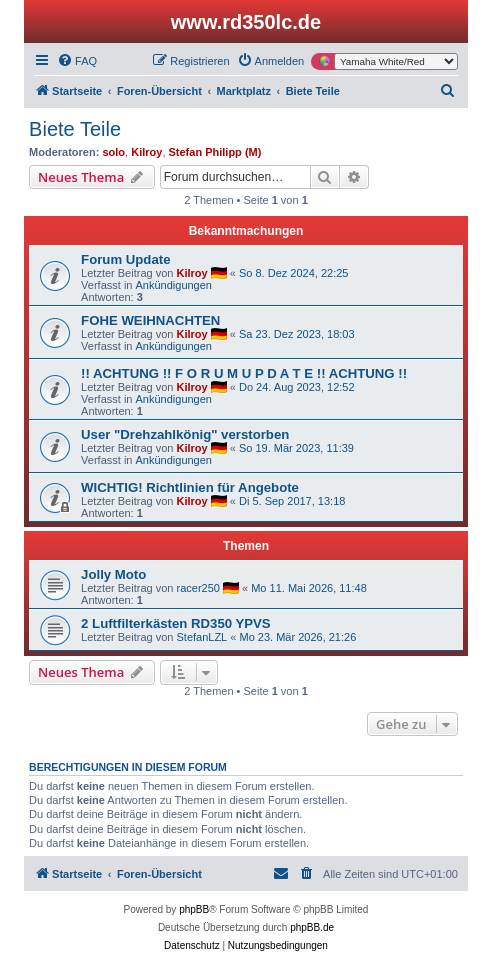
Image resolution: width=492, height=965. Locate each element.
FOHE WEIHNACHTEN (150, 320)
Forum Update (125, 259)
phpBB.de (312, 927)
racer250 (197, 588)
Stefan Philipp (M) (215, 152)
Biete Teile (75, 129)
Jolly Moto (113, 574)
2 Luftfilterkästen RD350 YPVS (176, 623)
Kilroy (146, 152)
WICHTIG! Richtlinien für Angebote (190, 487)
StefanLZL (201, 637)
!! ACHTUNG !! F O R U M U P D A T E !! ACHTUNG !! (244, 373)
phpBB (194, 909)
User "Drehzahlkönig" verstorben (185, 434)
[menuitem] (77, 61)
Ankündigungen (174, 285)
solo (113, 152)
